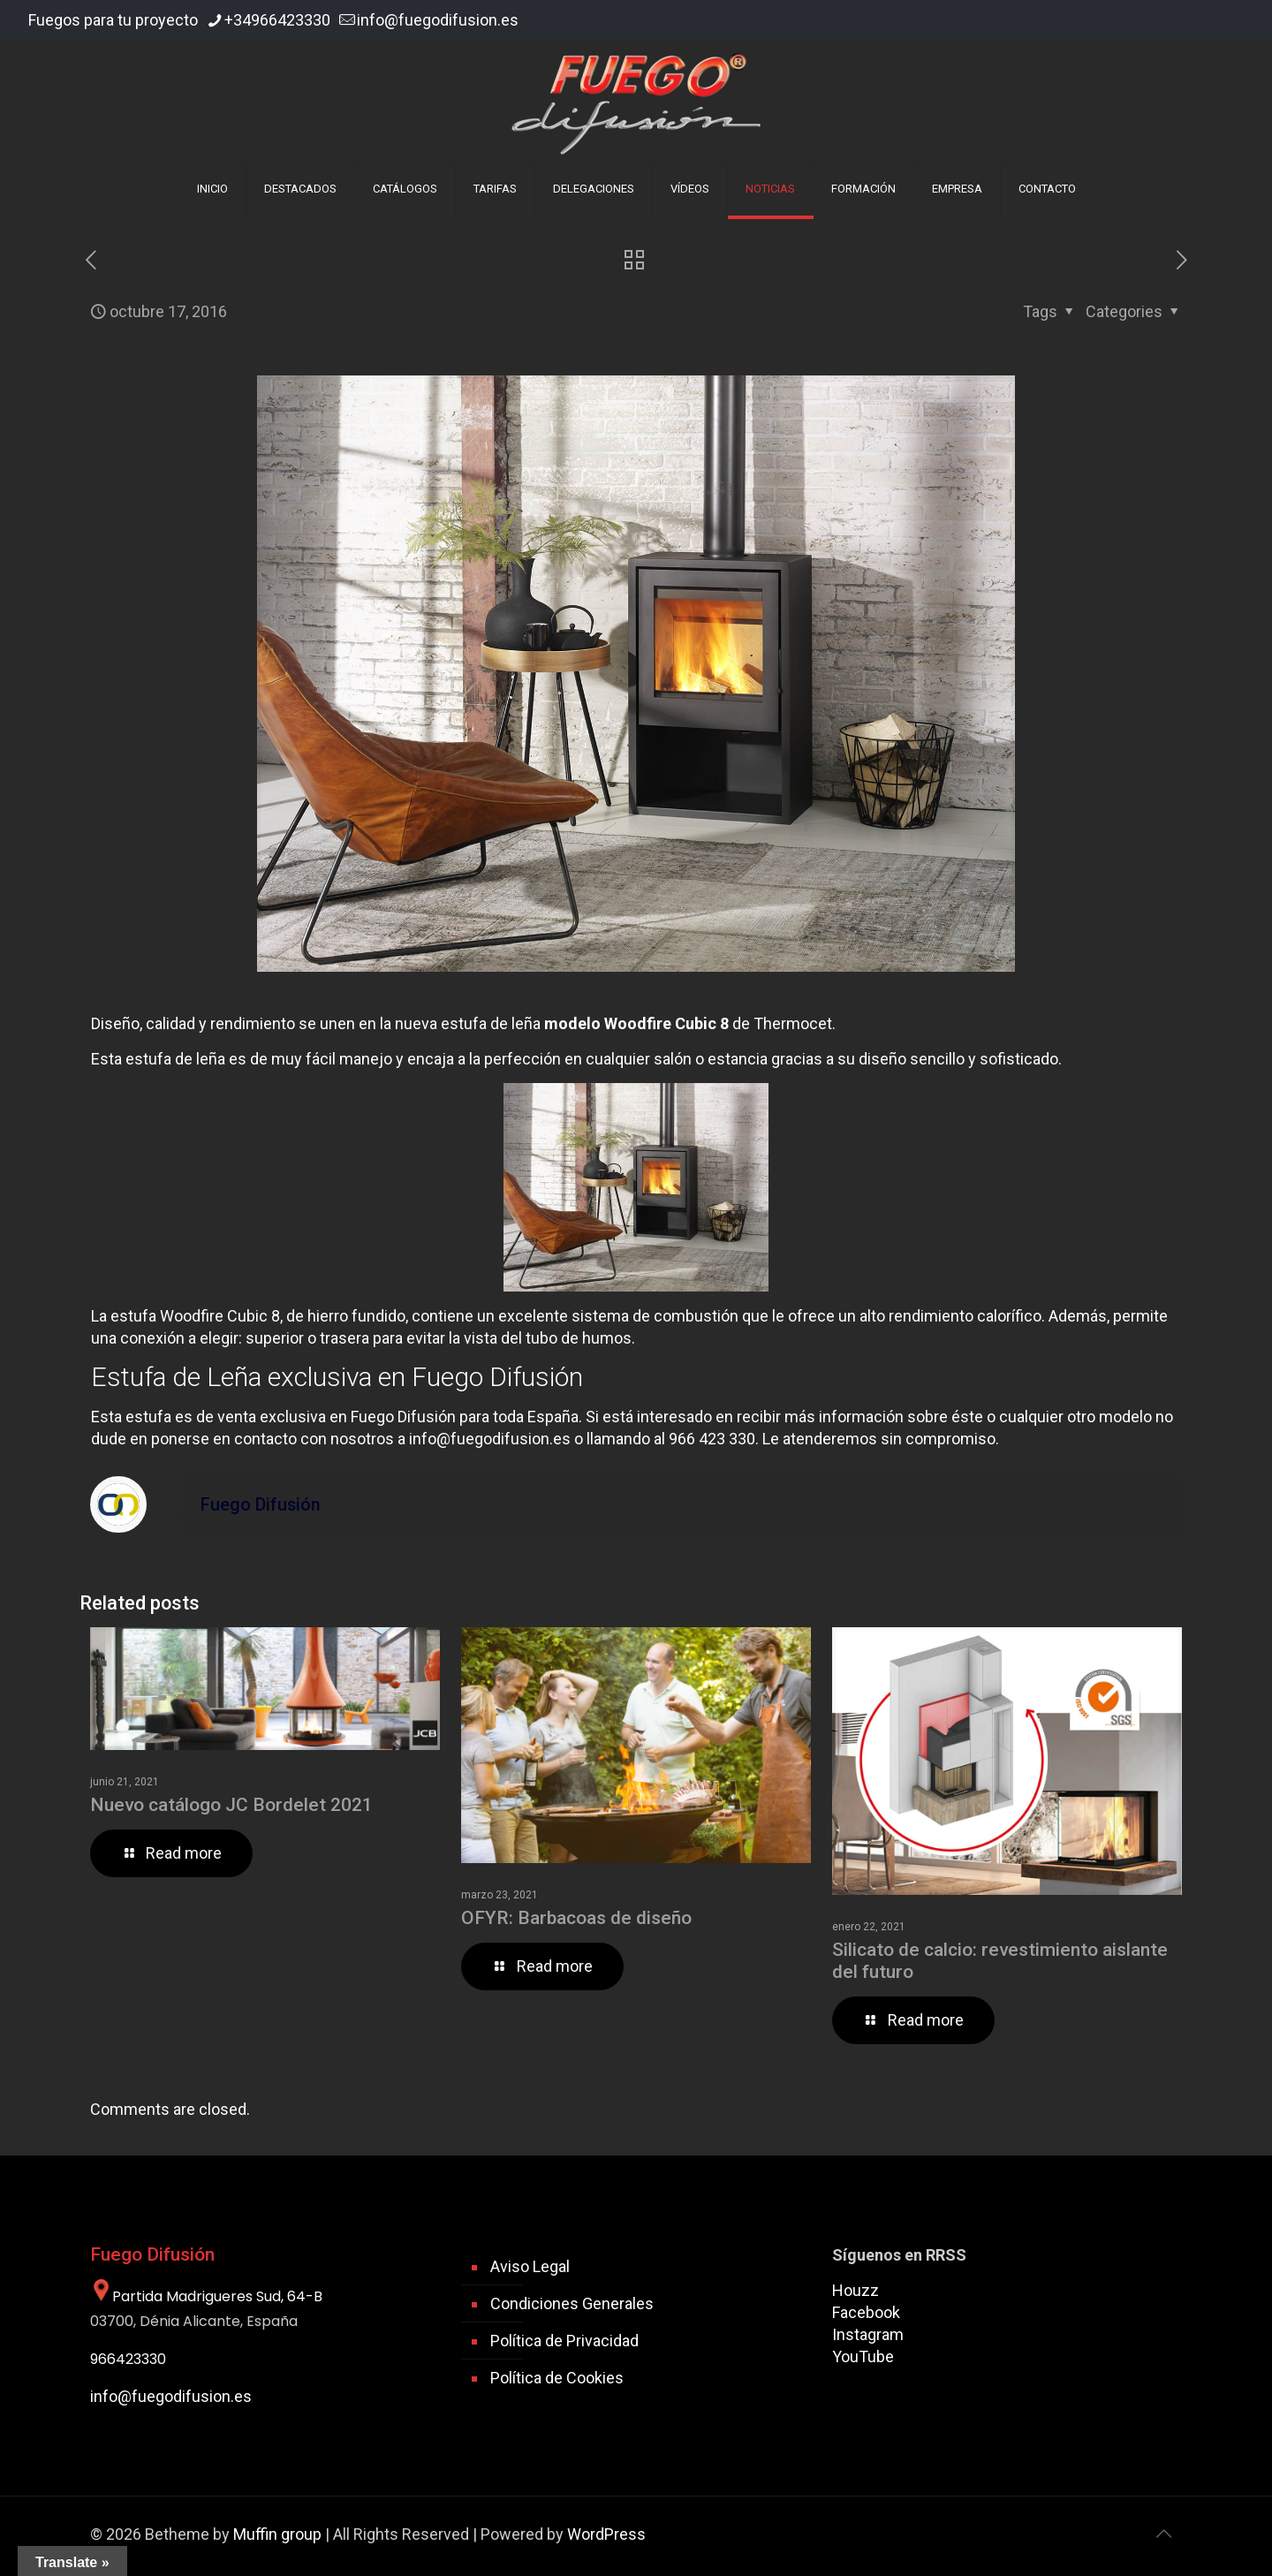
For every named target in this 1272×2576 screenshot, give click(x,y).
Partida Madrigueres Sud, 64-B (206, 2296)
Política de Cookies (557, 2377)
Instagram (868, 2334)
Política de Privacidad (564, 2340)
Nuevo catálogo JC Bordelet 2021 (231, 1804)
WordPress (606, 2534)
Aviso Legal (530, 2266)
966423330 (128, 2359)
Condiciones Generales (572, 2303)
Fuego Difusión (261, 1505)
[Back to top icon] (1163, 2533)
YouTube (863, 2356)
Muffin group (277, 2534)
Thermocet (792, 1023)
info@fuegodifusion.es (490, 1438)
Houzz (855, 2290)
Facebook (866, 2312)
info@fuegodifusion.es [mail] (438, 20)
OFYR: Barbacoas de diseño (576, 1917)
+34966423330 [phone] (277, 20)
